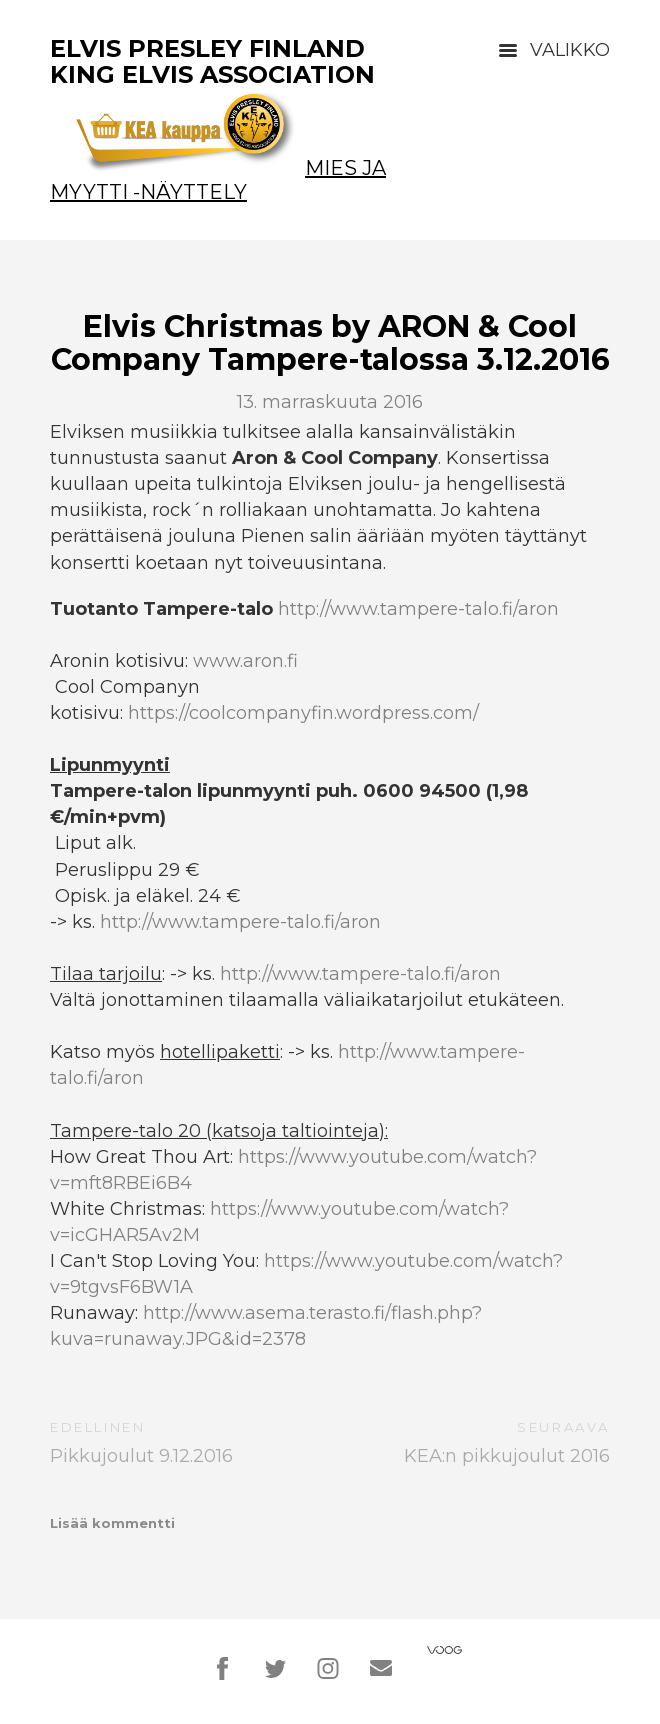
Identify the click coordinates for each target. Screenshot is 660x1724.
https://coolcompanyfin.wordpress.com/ (303, 713)
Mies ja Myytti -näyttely (218, 180)
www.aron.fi (245, 661)
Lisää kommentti (112, 1523)
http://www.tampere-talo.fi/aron (418, 609)
